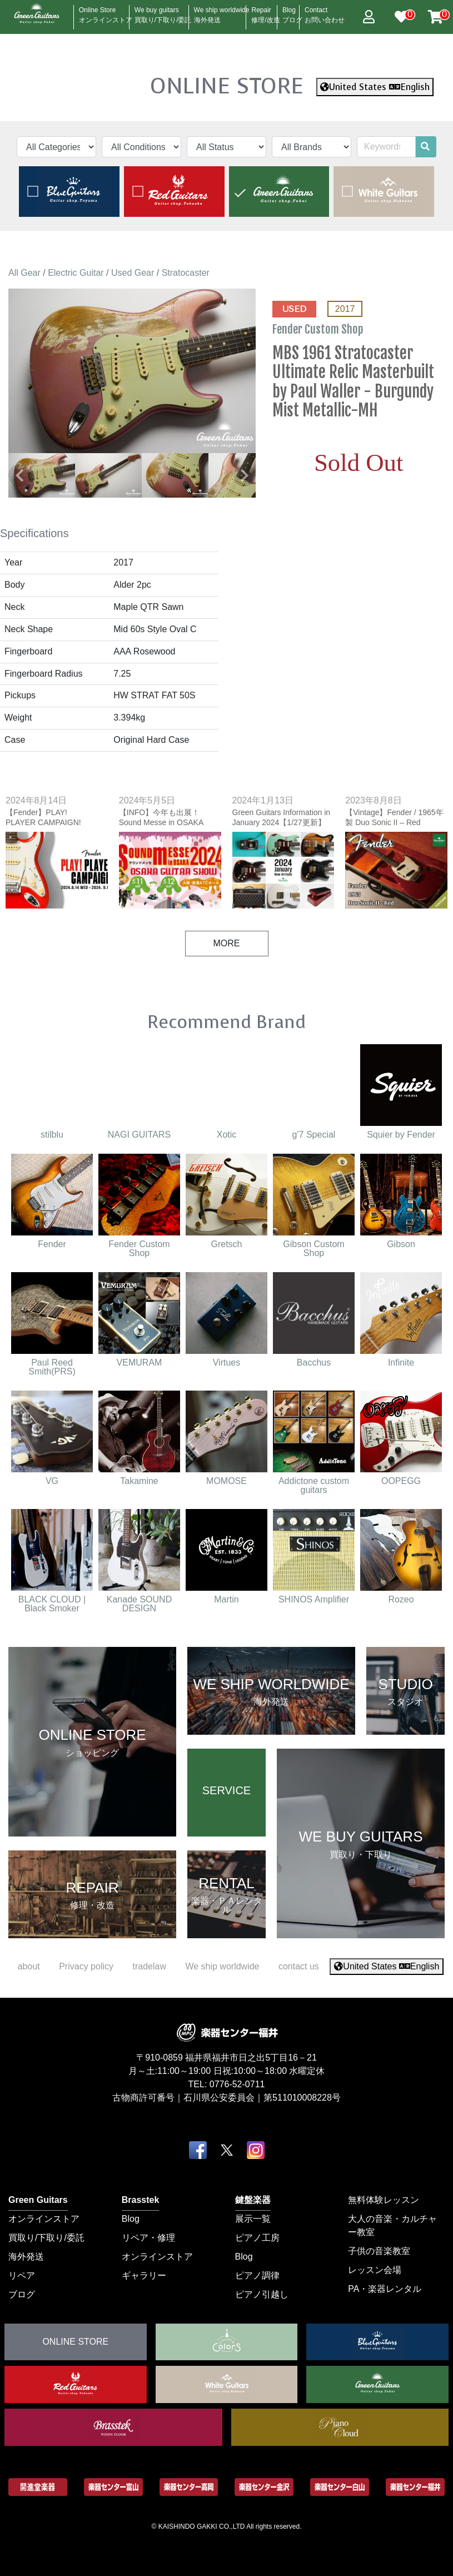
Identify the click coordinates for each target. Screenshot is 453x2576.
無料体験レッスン (383, 2200)
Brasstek (141, 2200)
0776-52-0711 (237, 2084)
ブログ (21, 2294)
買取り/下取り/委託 (46, 2237)
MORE (226, 943)
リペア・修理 (148, 2237)
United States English (375, 87)
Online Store (105, 11)
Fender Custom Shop (319, 329)
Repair (265, 11)
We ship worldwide (222, 11)
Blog (292, 11)
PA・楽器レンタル (384, 2289)
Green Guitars (38, 2200)
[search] (425, 146)
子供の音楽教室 (379, 2251)
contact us (298, 1966)
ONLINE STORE (226, 86)
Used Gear (132, 272)
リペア (21, 2275)
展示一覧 (253, 2218)
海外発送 (26, 2256)
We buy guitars (163, 11)
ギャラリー (144, 2275)
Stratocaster (186, 272)
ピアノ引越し (261, 2294)
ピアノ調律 (257, 2275)
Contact (325, 11)
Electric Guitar (75, 272)
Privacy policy (86, 1966)
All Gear (24, 272)
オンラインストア (43, 2218)
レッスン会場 (374, 2270)
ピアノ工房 (257, 2237)
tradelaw (149, 1966)
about (29, 1966)
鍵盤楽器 (253, 2200)
